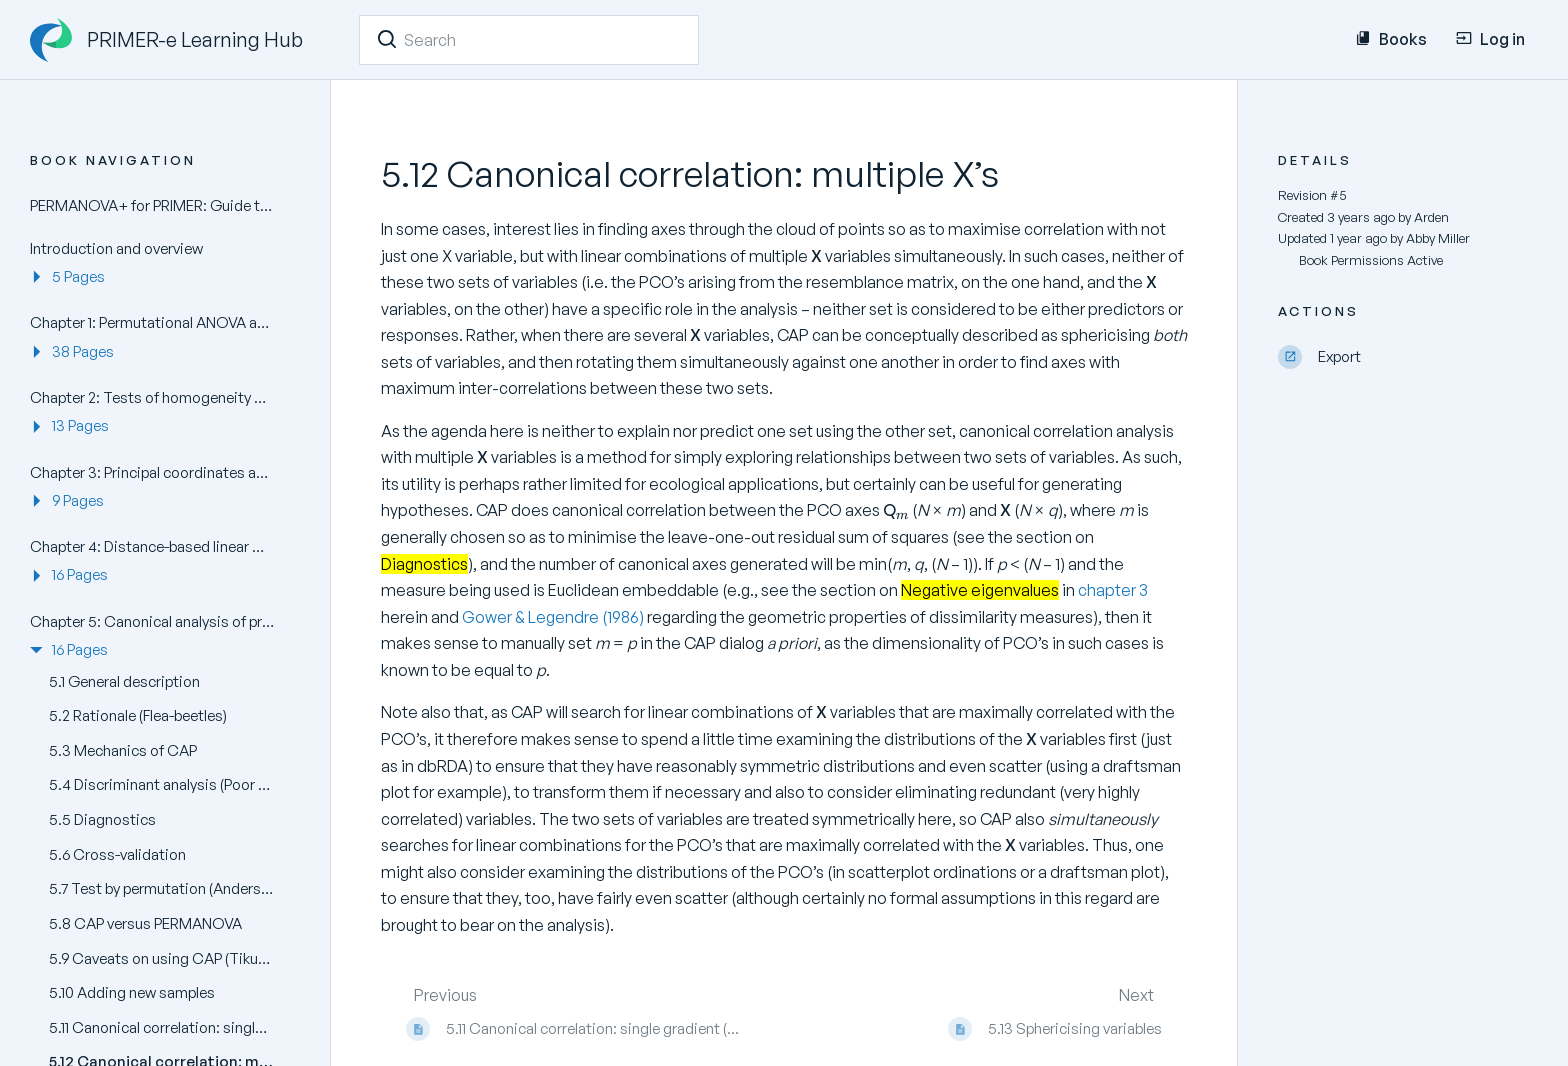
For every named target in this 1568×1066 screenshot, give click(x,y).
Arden (1431, 217)
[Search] (387, 39)
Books (1391, 39)
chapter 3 (1113, 590)
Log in (1490, 39)
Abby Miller (1438, 238)
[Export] (1408, 357)
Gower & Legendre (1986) (554, 617)
